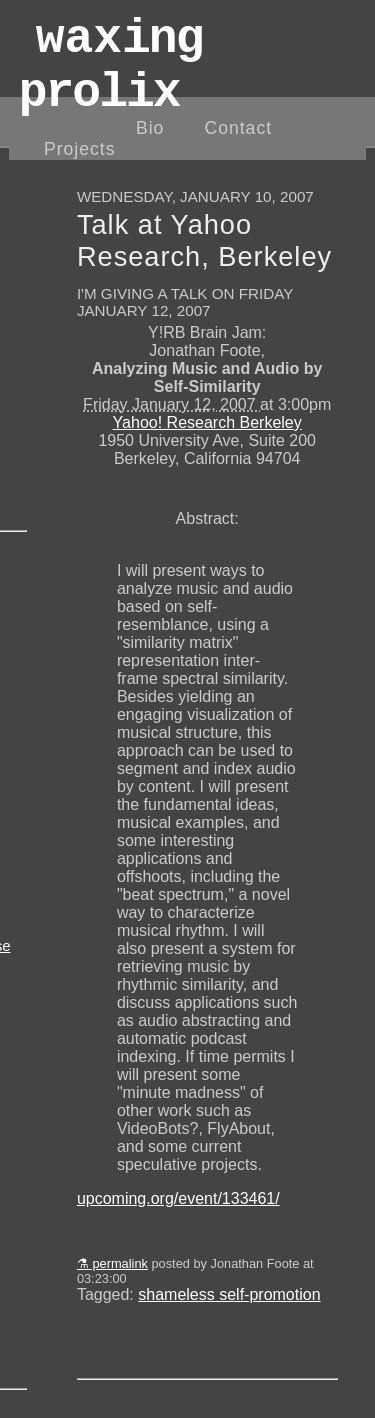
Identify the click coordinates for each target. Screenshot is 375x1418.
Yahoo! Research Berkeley (207, 422)
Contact (238, 128)
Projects (80, 149)
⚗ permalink (112, 1263)
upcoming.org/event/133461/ (178, 1198)
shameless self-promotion (229, 1294)
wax (111, 77)
